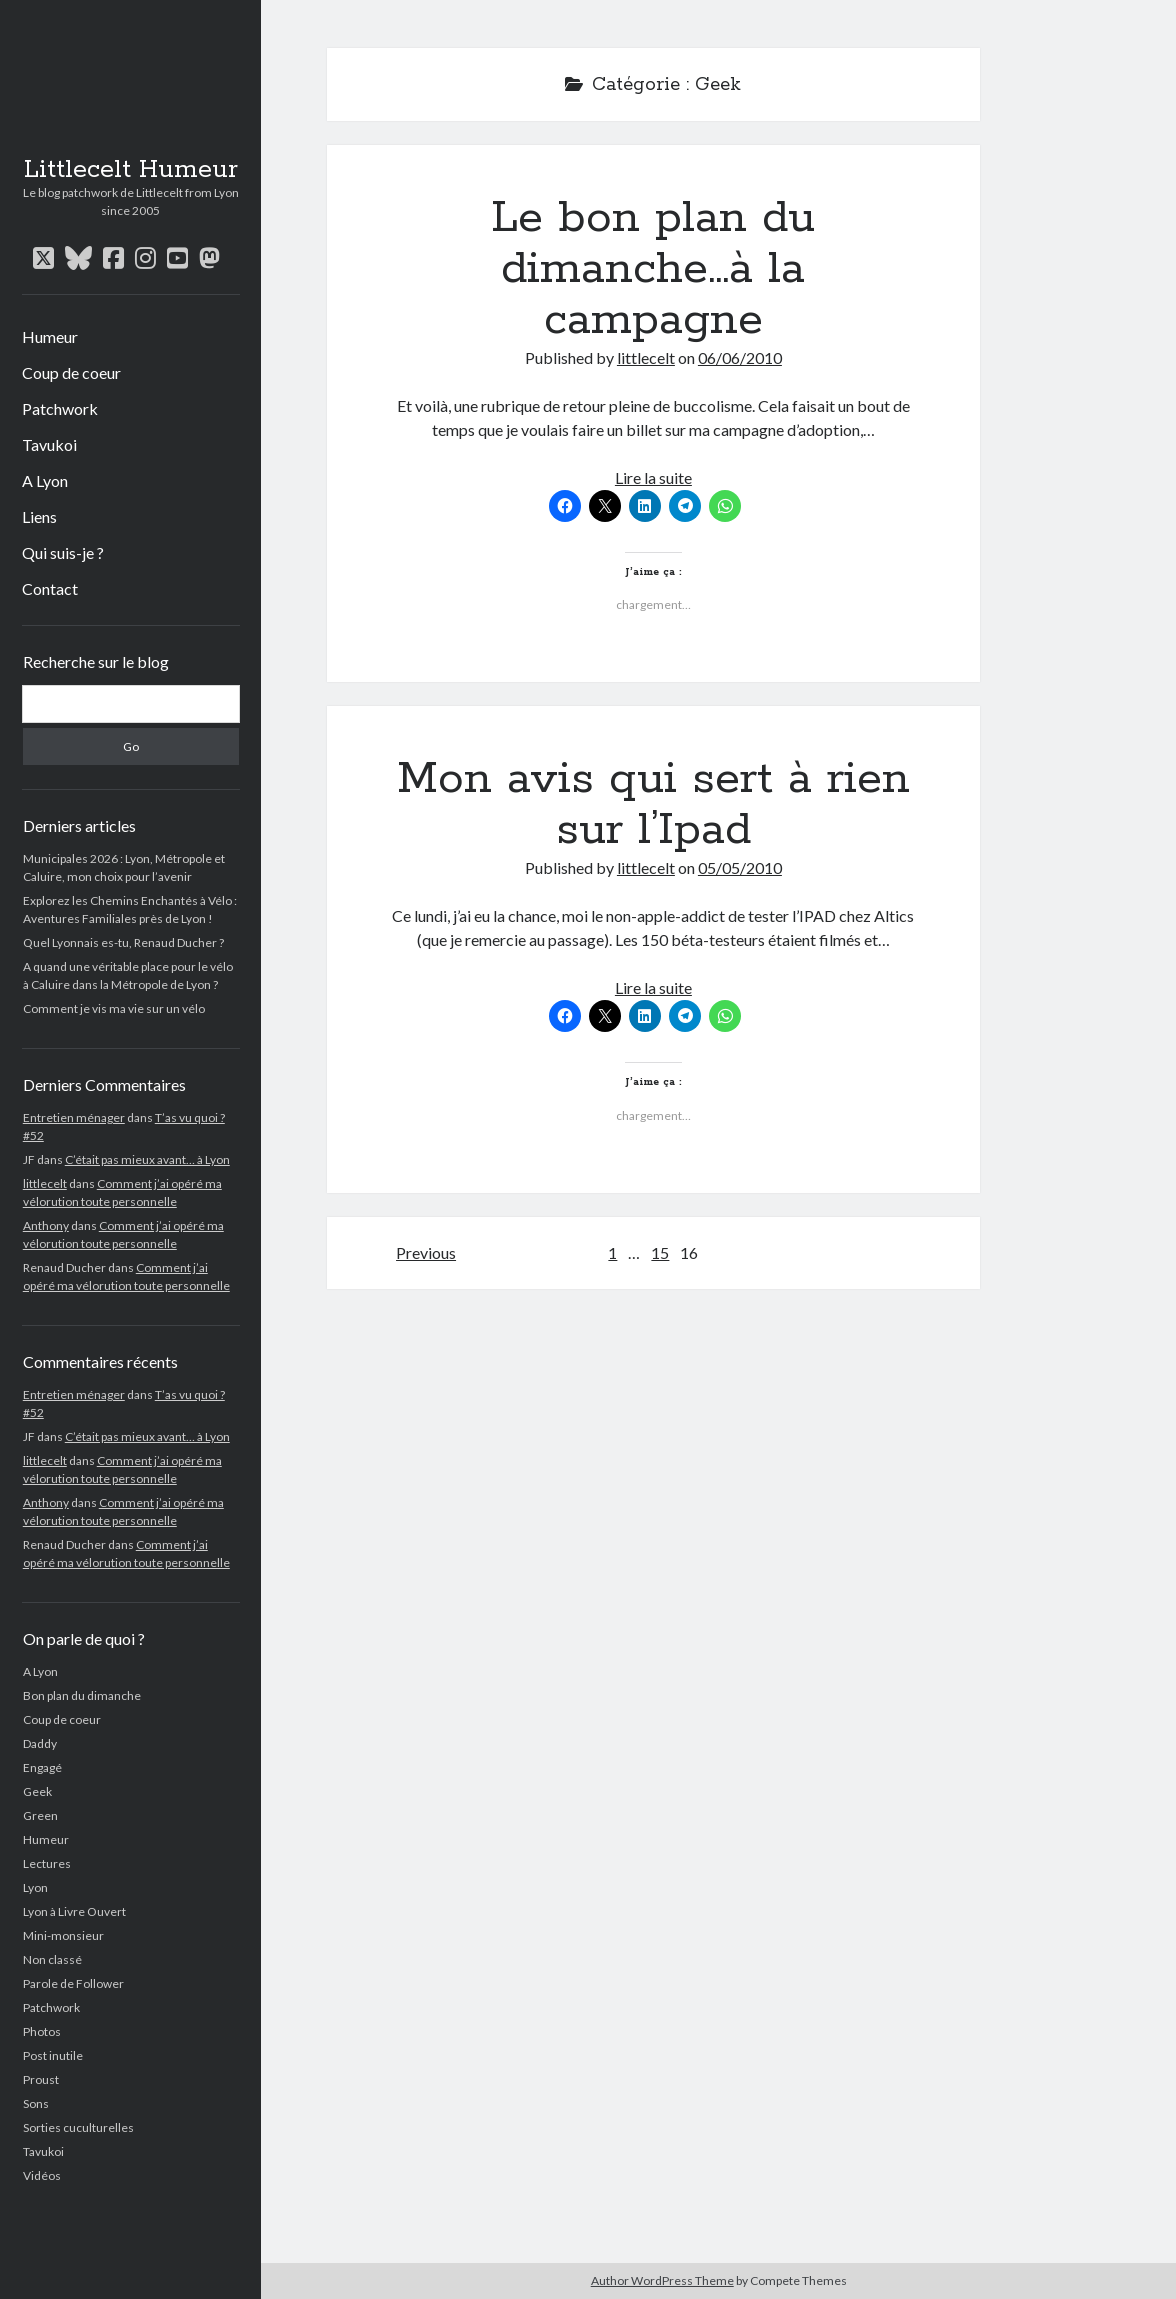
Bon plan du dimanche (82, 1695)
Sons (36, 2103)
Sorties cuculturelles (78, 2127)
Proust (41, 2079)
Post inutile (53, 2055)
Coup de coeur (71, 372)
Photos (42, 2031)
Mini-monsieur (63, 1935)
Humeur (50, 336)
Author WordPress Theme (662, 2280)
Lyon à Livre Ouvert (74, 1911)
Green (40, 1815)
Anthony (46, 1225)
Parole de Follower (73, 1983)
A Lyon (45, 480)
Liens (39, 516)
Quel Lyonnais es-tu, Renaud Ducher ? (123, 942)
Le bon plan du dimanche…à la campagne (653, 269)
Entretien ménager (74, 1117)
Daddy (40, 1743)
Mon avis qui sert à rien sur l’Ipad (653, 804)
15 (660, 1252)
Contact (50, 588)
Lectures (47, 1863)
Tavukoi (49, 444)
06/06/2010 (740, 357)
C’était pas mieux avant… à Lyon (147, 1159)
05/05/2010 (740, 867)
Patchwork (60, 408)
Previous (426, 1252)
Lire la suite (653, 477)
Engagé (42, 1767)
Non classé (52, 1959)
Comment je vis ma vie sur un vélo (114, 1008)
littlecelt (45, 1183)
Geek (37, 1791)
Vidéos (42, 2175)
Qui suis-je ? (63, 552)
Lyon (35, 1887)
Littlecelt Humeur (131, 170)
